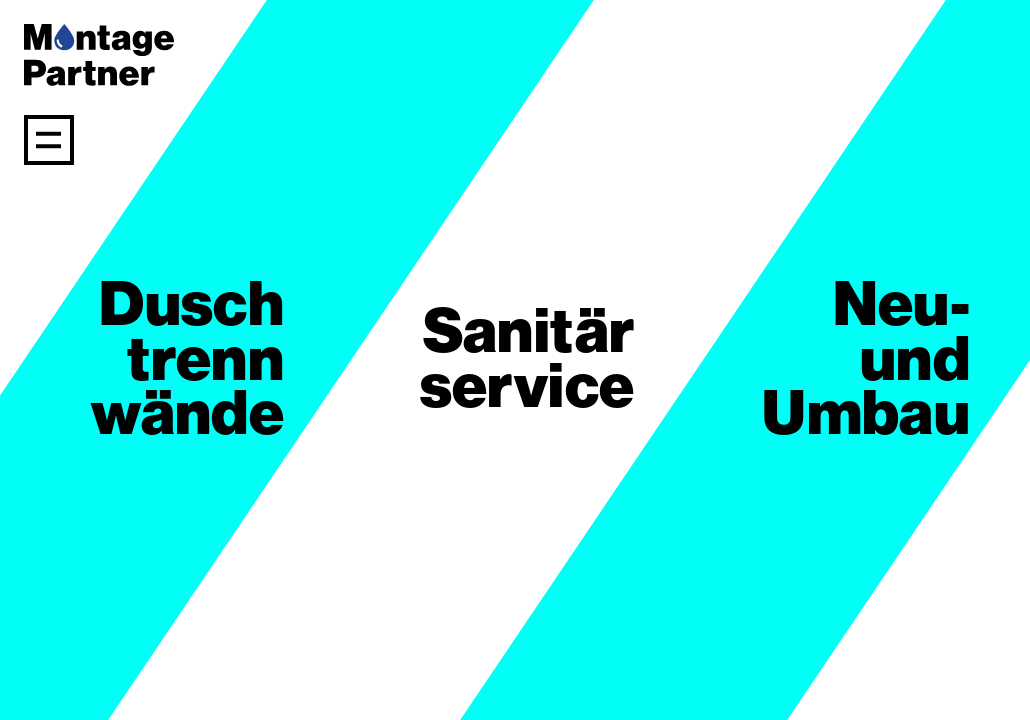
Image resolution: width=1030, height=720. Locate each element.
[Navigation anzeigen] (49, 140)
